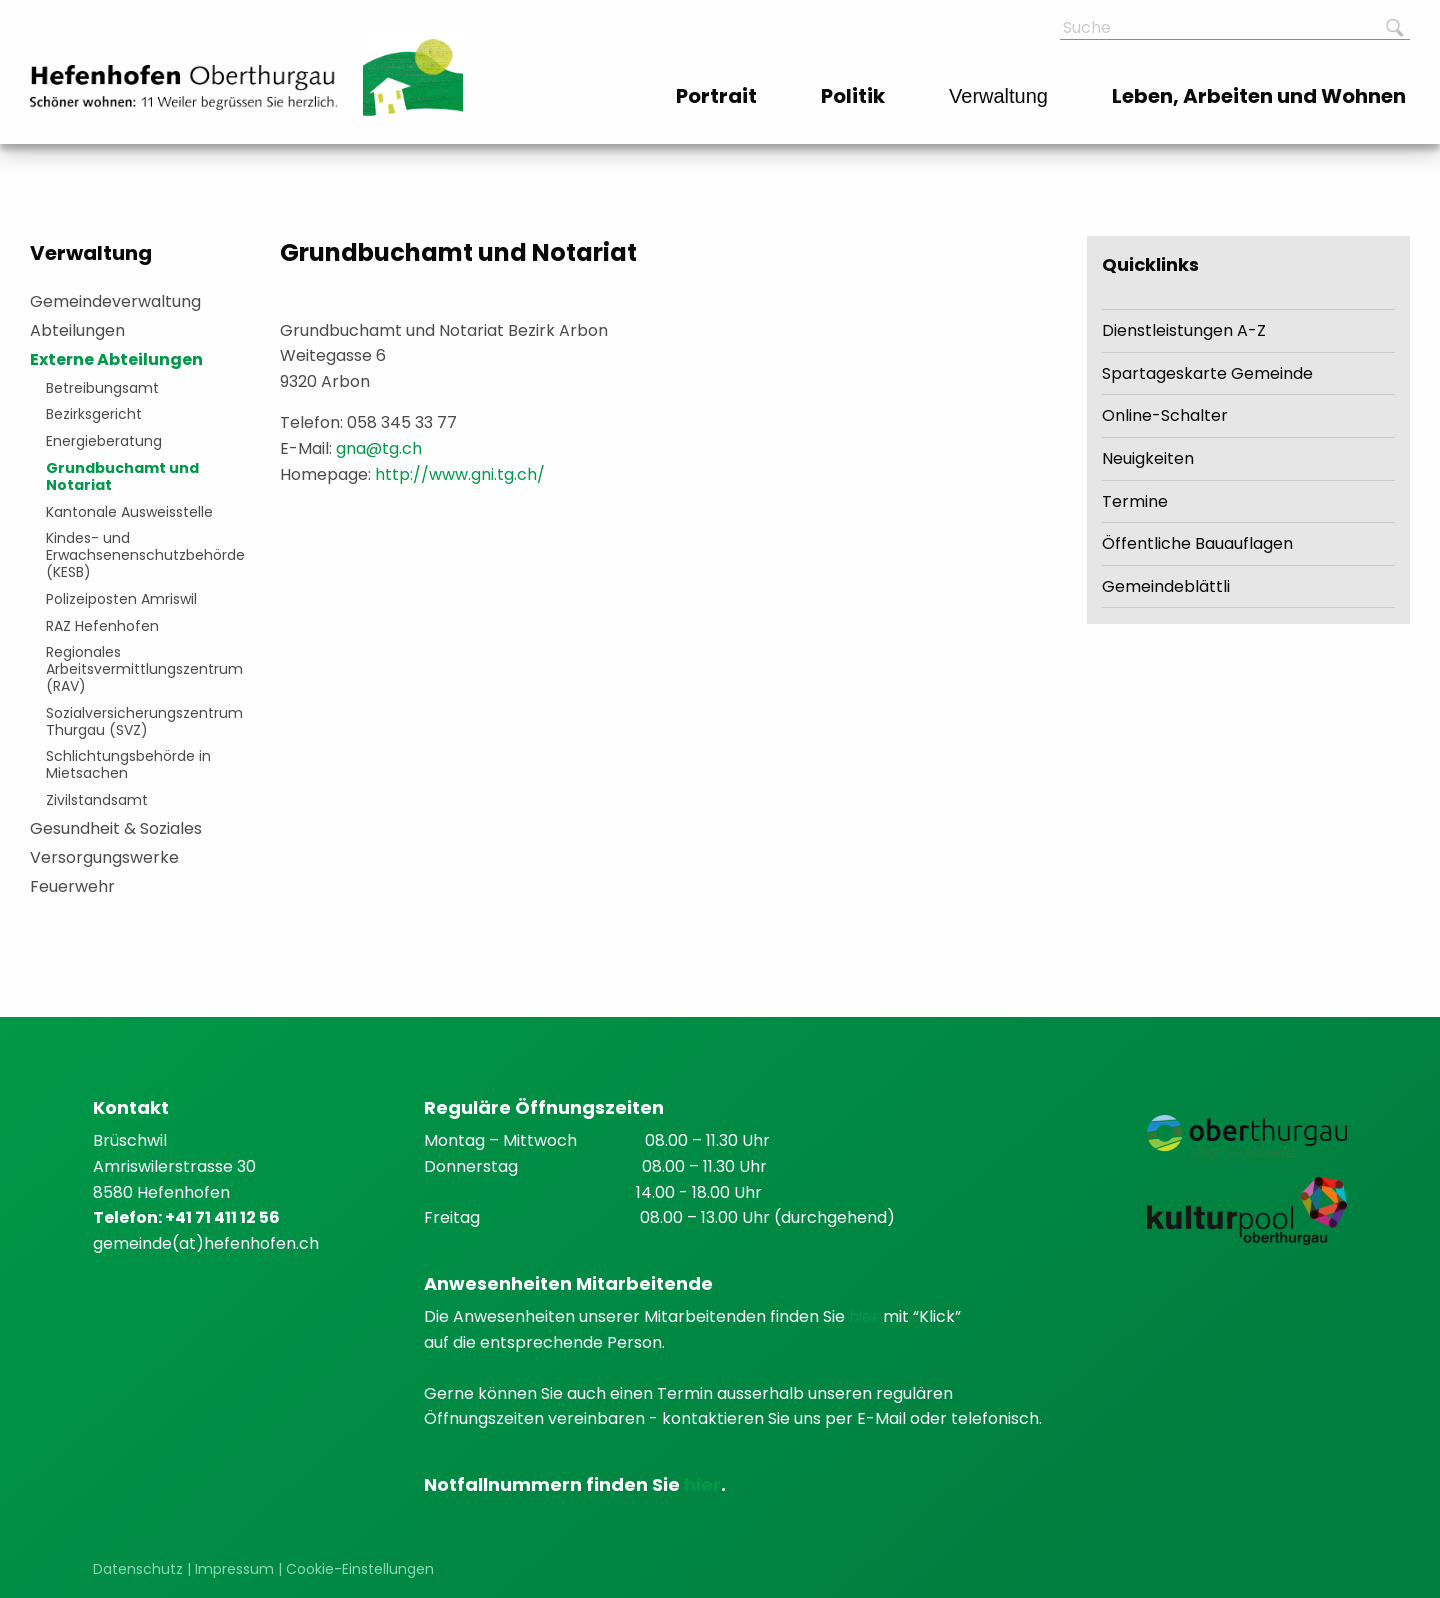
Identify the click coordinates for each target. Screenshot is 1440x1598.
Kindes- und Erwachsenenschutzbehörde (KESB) (140, 555)
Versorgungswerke (104, 857)
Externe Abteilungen (116, 359)
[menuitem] (718, 96)
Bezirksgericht (94, 414)
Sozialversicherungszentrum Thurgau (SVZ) (140, 721)
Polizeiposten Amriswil (121, 599)
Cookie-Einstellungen (360, 1569)
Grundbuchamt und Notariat (122, 476)
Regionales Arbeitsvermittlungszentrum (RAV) (140, 669)
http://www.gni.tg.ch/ (460, 474)
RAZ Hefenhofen (102, 626)
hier (866, 1316)
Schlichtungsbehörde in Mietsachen (128, 764)
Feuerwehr (72, 886)
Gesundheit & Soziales (116, 828)
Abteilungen (77, 330)
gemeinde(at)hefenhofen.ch (206, 1243)
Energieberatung (104, 441)
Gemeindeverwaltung (115, 301)
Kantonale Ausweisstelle (129, 512)
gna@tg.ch (379, 448)
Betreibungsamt (102, 388)
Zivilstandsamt (97, 800)
